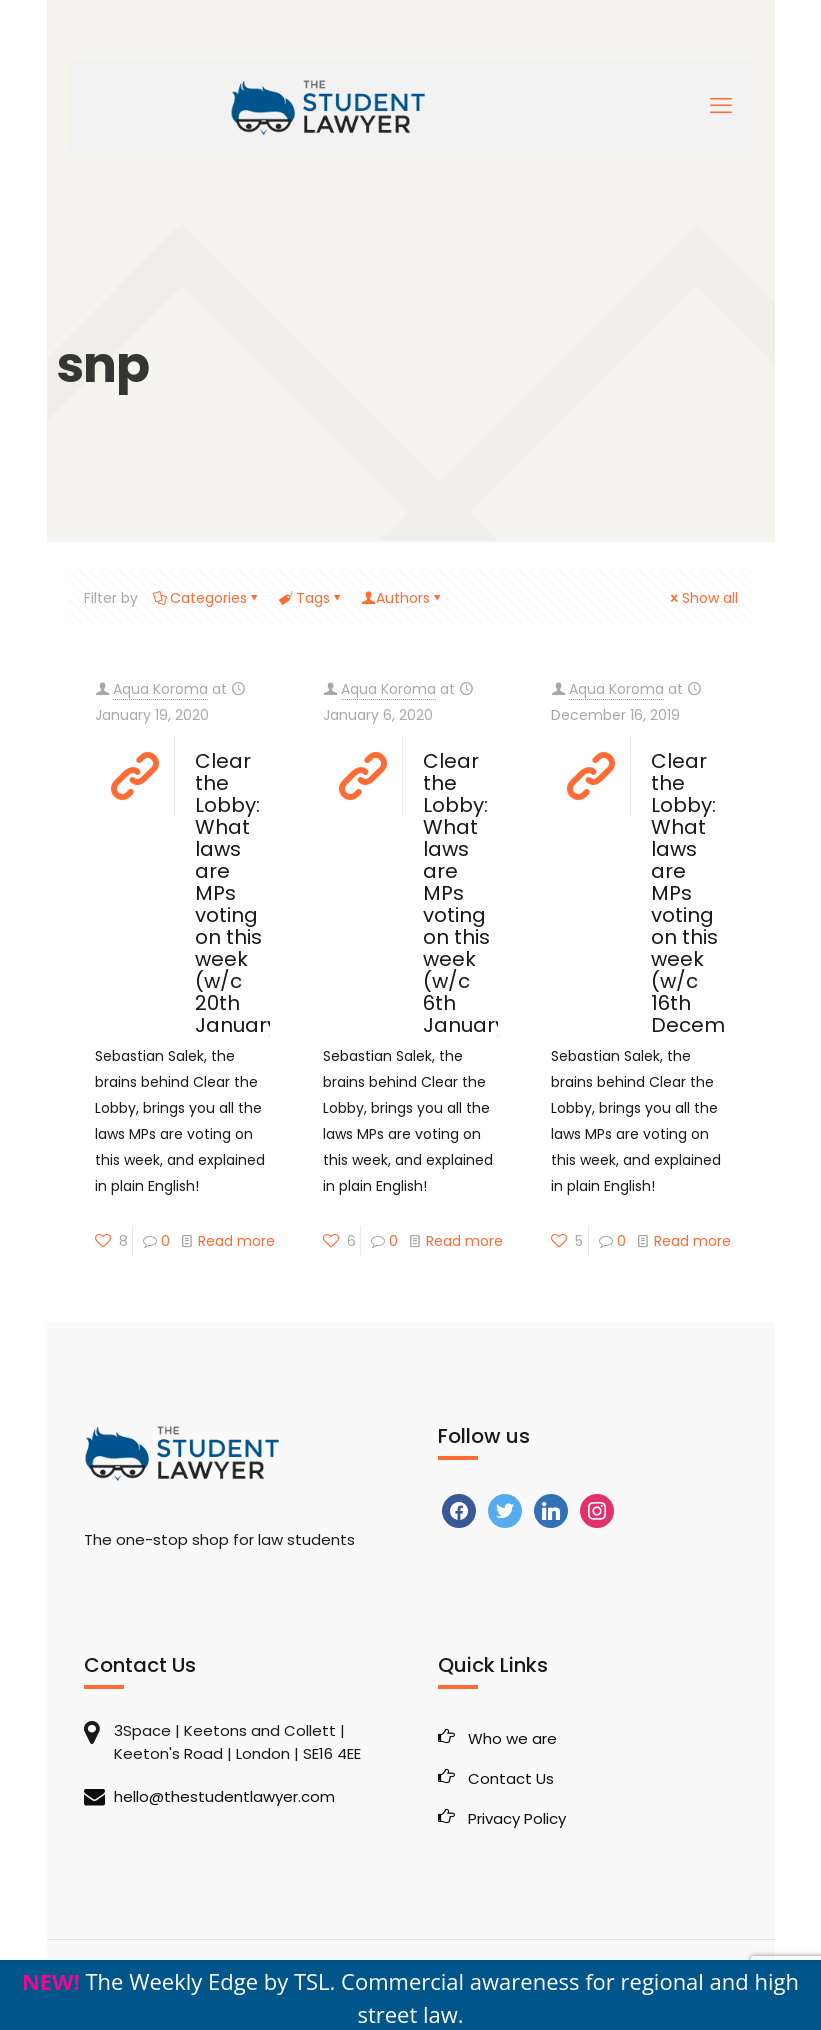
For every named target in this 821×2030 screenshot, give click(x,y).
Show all (703, 598)
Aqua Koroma (160, 689)
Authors (403, 598)
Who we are (512, 1738)
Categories (207, 598)
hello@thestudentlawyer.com (224, 1796)
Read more (236, 1241)
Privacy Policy (517, 1818)
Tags (311, 598)
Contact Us (511, 1778)
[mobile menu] (721, 106)
